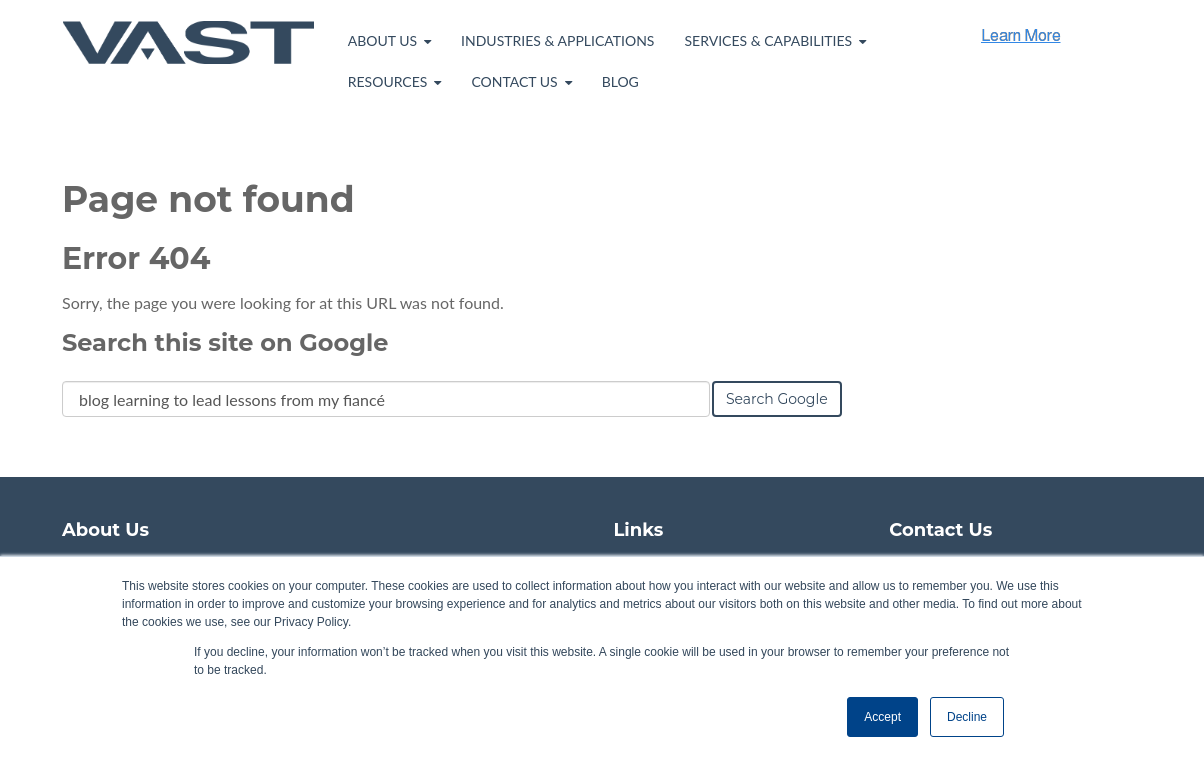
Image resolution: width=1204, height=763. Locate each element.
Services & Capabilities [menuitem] (768, 40)
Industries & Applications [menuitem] (557, 40)
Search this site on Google (225, 342)
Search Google (777, 399)
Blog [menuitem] (620, 81)
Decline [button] (967, 717)
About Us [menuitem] (382, 40)
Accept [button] (882, 717)
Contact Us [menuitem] (514, 81)
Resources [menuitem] (388, 81)
